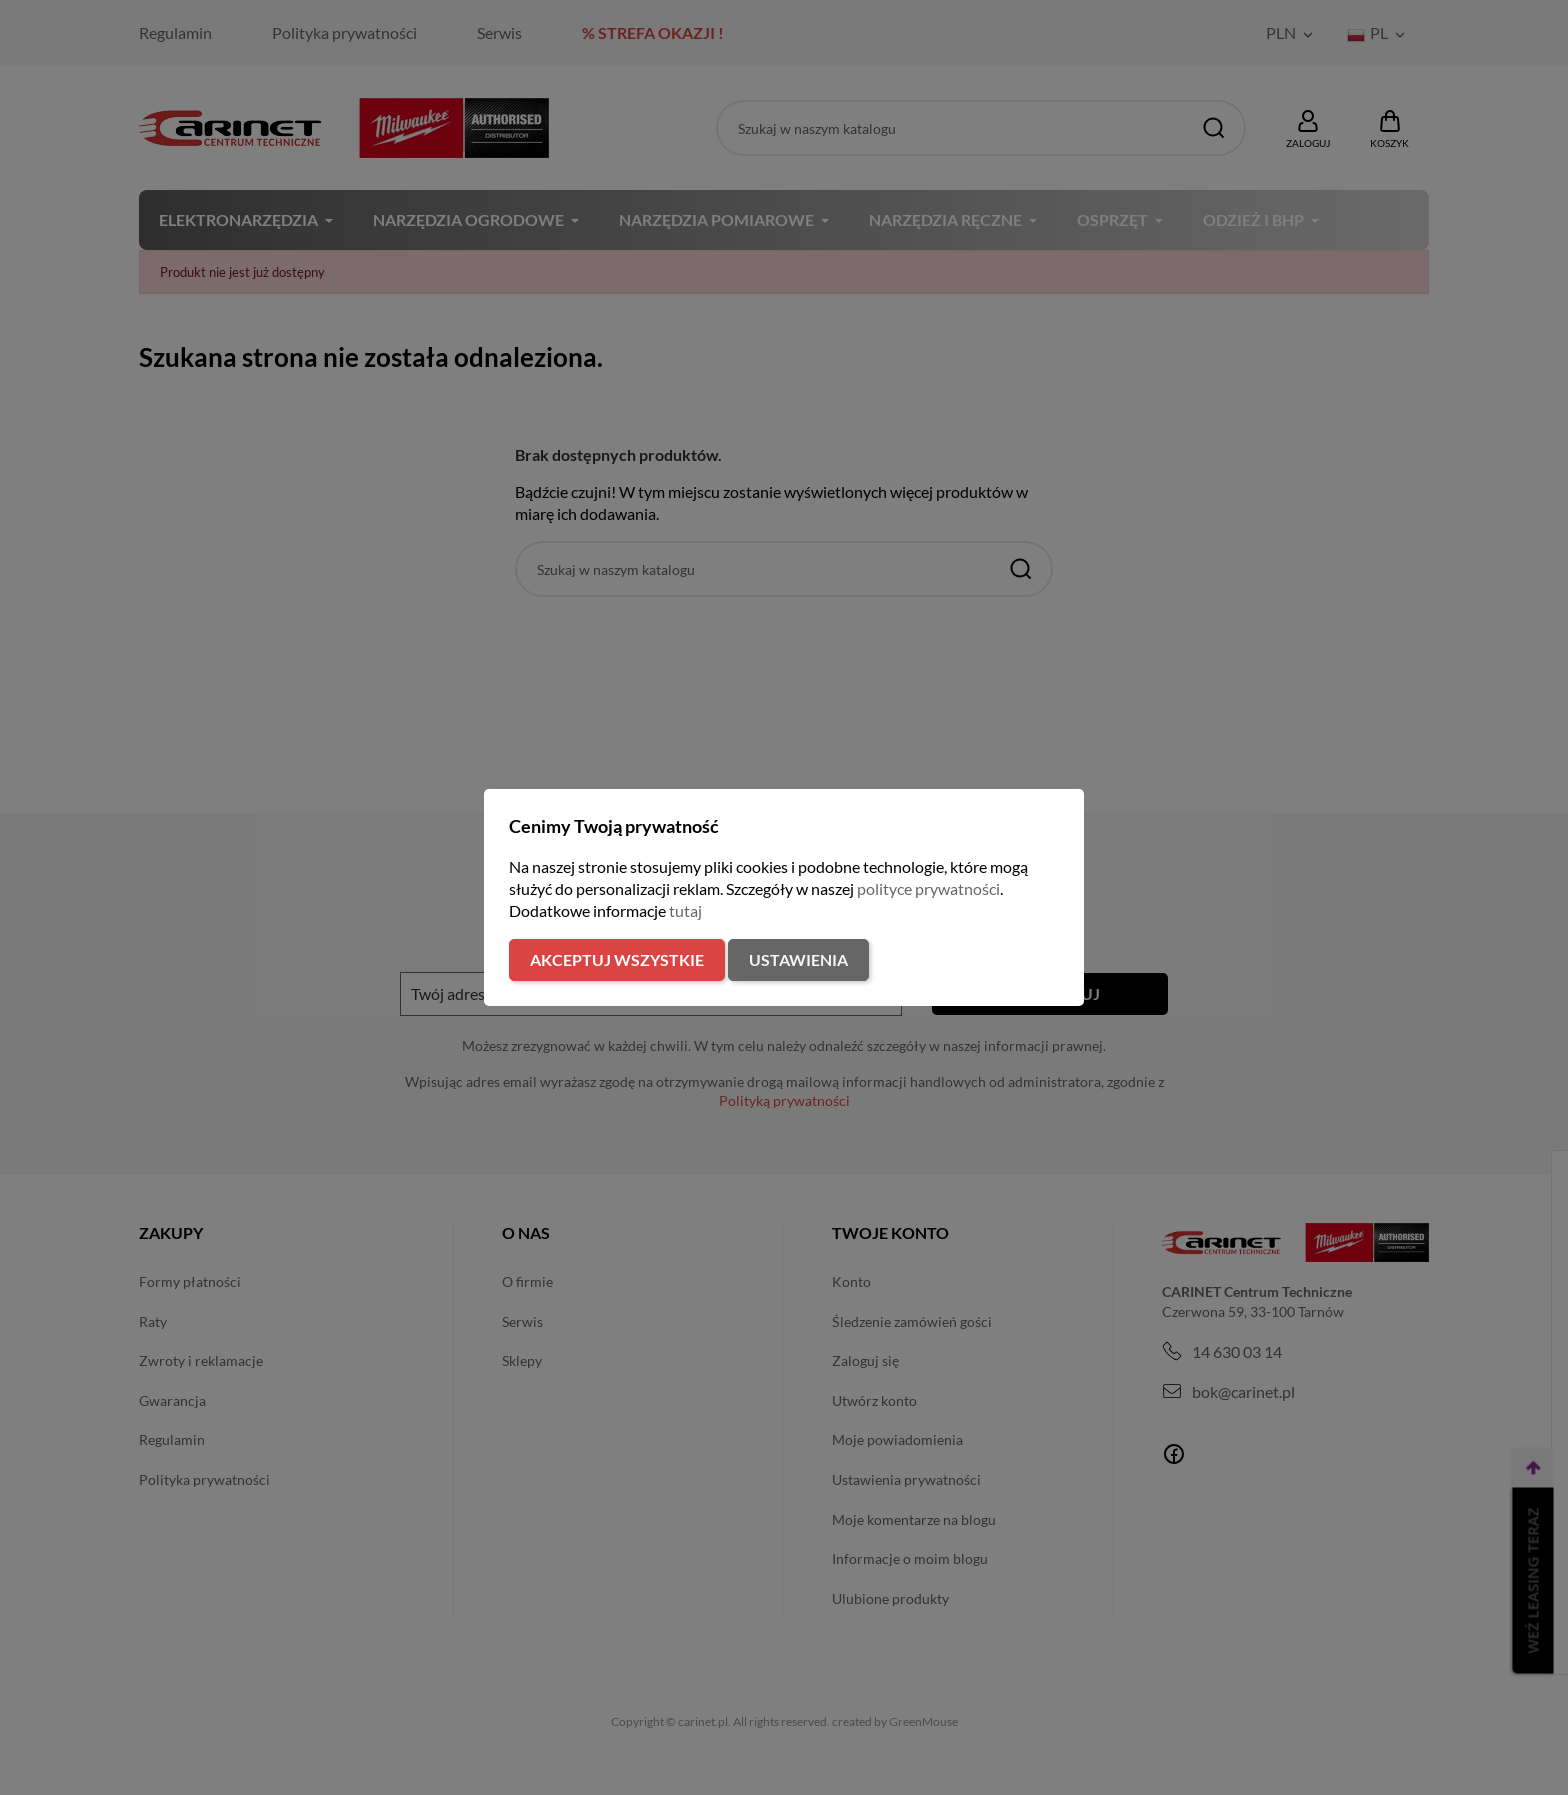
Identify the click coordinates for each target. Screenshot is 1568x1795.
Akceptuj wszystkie (617, 959)
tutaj (685, 910)
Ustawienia (798, 959)
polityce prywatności (928, 888)
